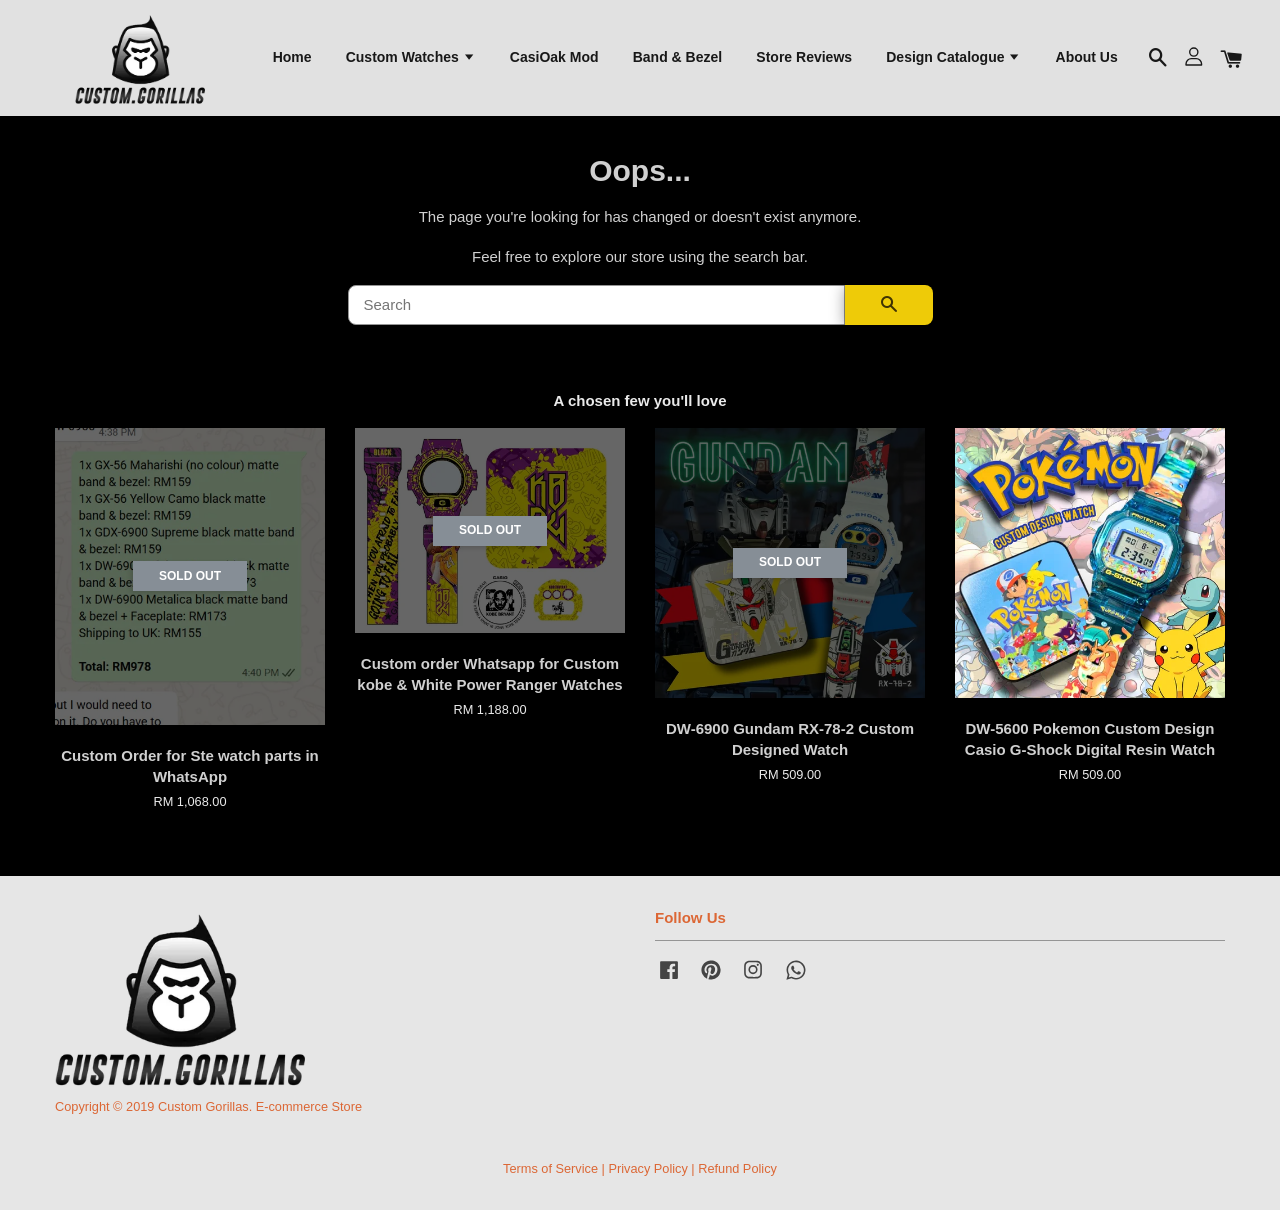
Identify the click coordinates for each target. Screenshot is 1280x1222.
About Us (1087, 61)
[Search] (596, 317)
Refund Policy (737, 1180)
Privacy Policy (647, 1180)
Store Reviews (804, 61)
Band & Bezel (677, 61)
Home (292, 61)
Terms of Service (550, 1180)
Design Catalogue (953, 61)
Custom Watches (411, 61)
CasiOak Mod (554, 61)
